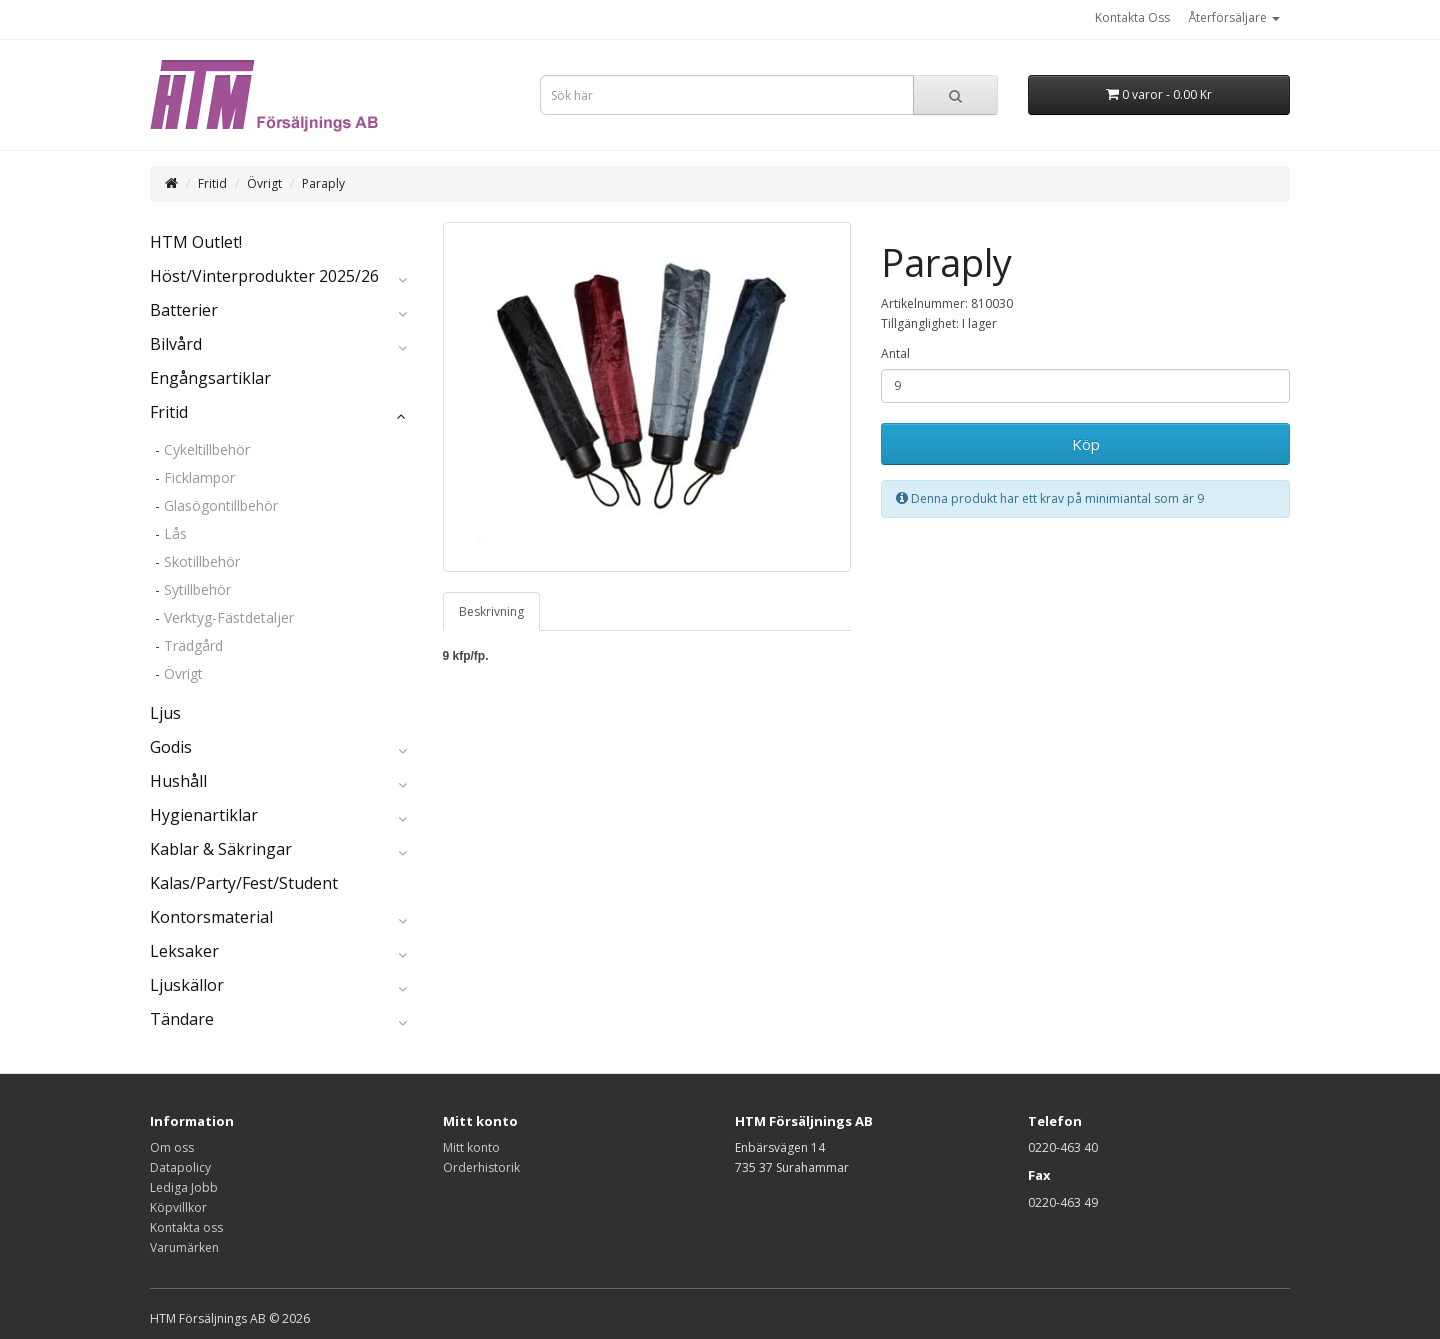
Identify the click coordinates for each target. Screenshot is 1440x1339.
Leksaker (184, 951)
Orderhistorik (481, 1167)
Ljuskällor (187, 985)
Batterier (184, 310)
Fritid (212, 183)
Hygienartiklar (204, 815)
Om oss (172, 1147)
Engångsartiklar (210, 378)
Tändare (182, 1019)
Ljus (165, 713)
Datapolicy (180, 1167)
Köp (1086, 444)
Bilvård (176, 344)
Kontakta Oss (1132, 17)
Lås (175, 533)
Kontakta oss (186, 1227)
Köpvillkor (178, 1207)
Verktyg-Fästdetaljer (229, 617)
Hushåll (178, 781)
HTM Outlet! (196, 242)
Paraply (323, 183)
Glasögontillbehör (221, 505)
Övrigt (264, 183)
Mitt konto (471, 1147)
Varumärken (184, 1247)
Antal (895, 353)
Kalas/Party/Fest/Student (244, 883)
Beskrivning (491, 611)
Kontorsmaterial (211, 917)
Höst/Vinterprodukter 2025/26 (264, 276)
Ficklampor (199, 477)
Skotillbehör (202, 561)
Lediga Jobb (184, 1187)
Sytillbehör (197, 589)
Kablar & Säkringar (221, 849)
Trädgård (193, 645)
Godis (171, 747)
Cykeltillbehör (207, 449)
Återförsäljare (1234, 17)
